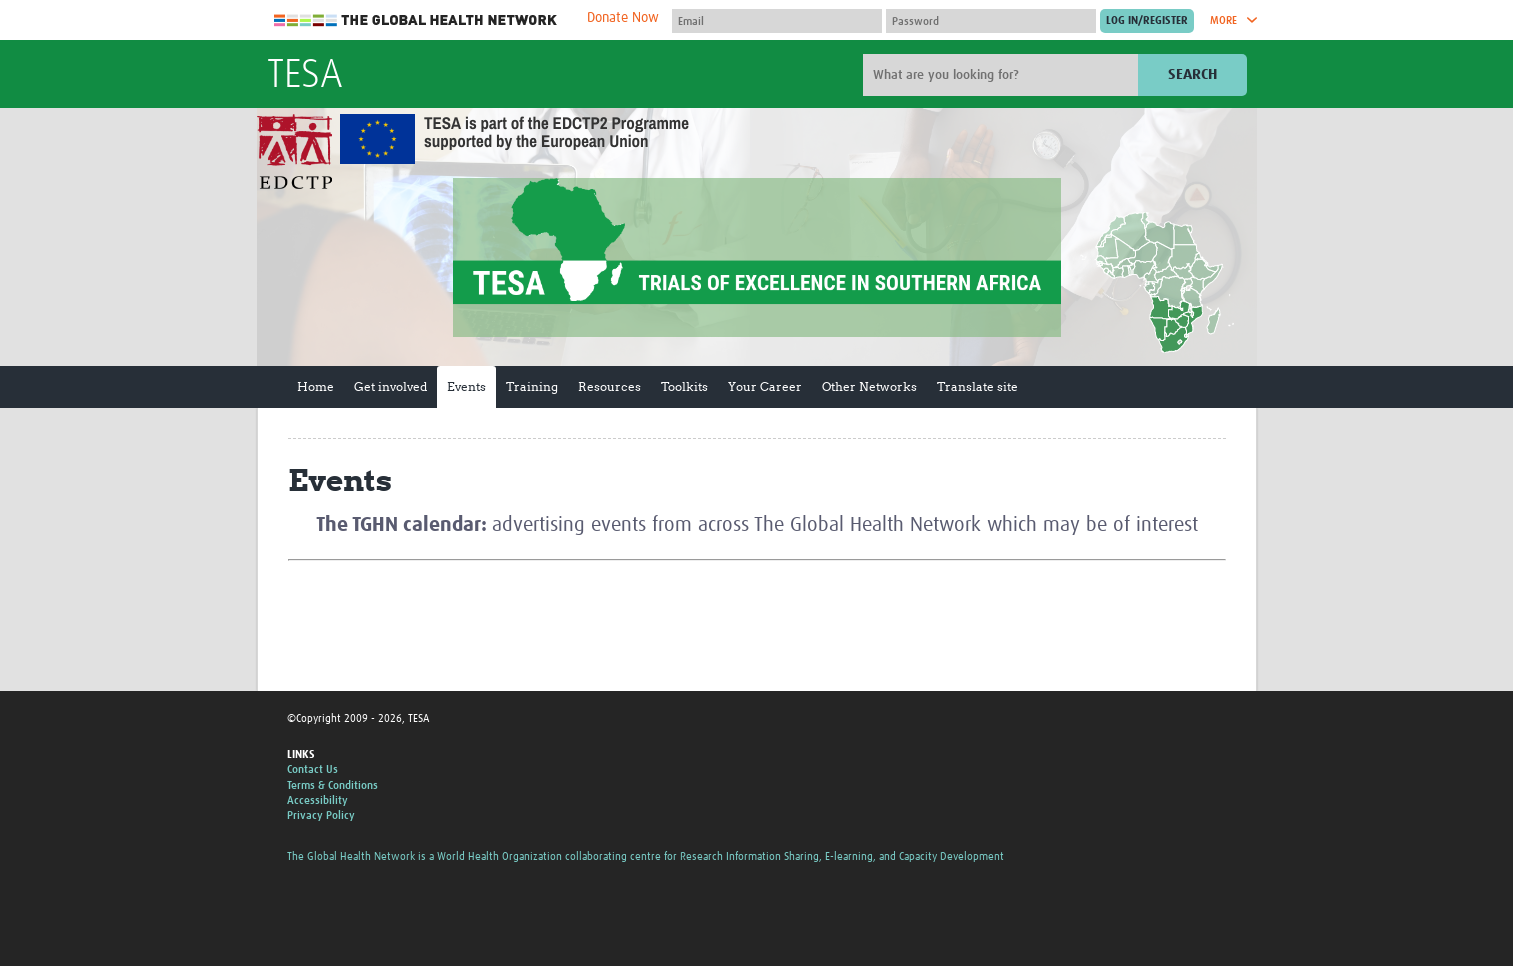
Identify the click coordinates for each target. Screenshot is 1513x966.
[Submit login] (1147, 21)
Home (315, 386)
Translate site (977, 386)
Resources (609, 386)
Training (532, 386)
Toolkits (684, 386)
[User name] (777, 21)
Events (466, 386)
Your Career (765, 386)
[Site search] (1003, 75)
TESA (305, 76)
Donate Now (623, 18)
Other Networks (869, 386)
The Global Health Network (416, 20)
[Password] (991, 21)
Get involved (390, 386)
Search (1192, 74)
